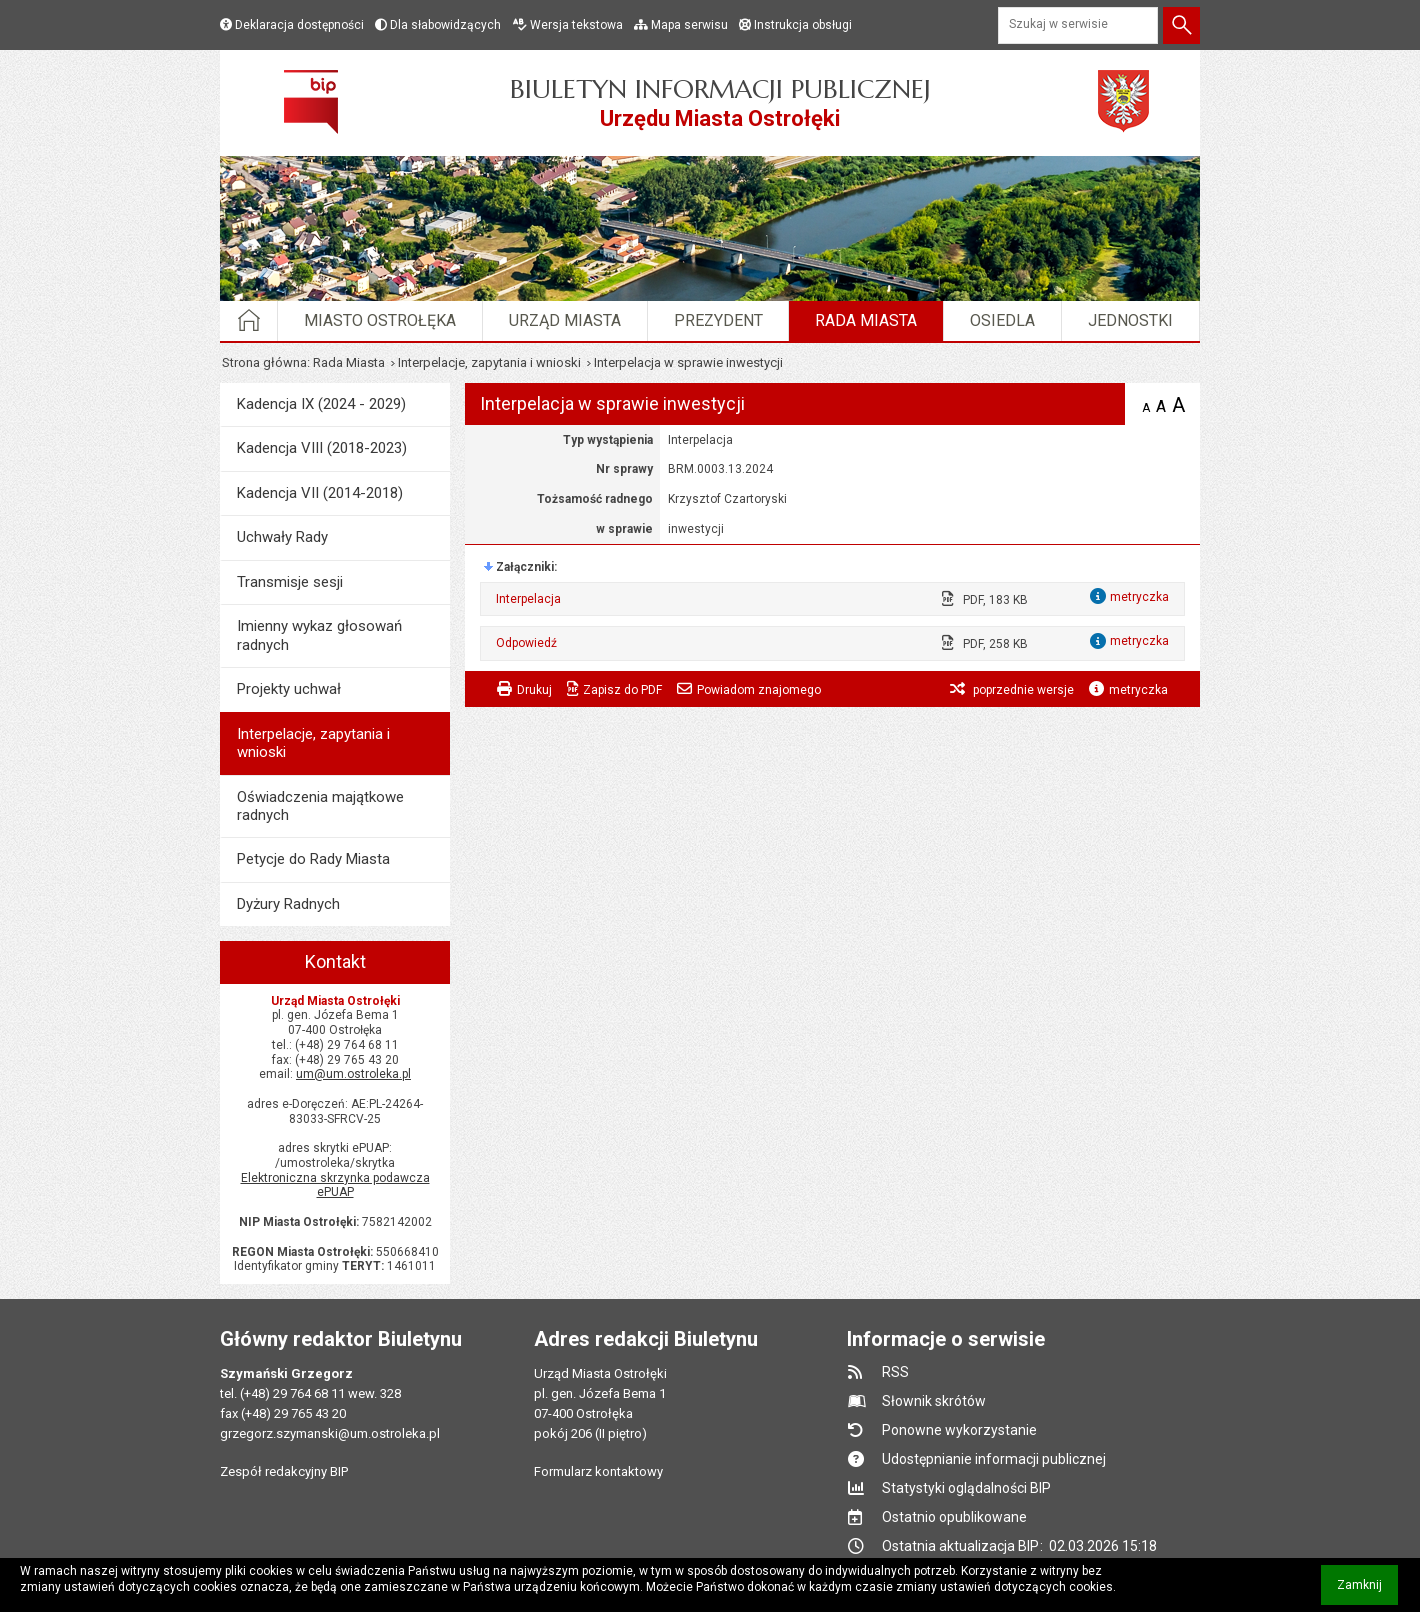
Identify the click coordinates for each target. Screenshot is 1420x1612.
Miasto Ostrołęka (380, 320)
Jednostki (1130, 320)
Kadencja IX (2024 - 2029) (321, 404)
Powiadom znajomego (759, 690)
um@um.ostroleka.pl (353, 1074)
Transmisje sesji (290, 582)
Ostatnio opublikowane (954, 1517)
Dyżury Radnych (288, 904)
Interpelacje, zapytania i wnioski (489, 362)
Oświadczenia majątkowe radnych (320, 806)
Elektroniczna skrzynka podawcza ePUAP (335, 1185)
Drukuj (534, 690)
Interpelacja (528, 599)
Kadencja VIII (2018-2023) (322, 448)
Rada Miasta (866, 320)
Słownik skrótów (934, 1401)
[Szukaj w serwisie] (1078, 25)
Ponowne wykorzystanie (959, 1430)
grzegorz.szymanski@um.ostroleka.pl (330, 1433)
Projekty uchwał (289, 689)
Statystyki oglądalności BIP (966, 1488)
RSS (895, 1372)
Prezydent (718, 320)
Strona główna (264, 362)
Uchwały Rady (282, 537)
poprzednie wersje (1022, 690)
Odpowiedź (526, 643)
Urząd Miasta (565, 320)
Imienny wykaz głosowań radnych (319, 635)
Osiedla (1002, 320)
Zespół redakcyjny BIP (284, 1471)
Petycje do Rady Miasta (313, 859)
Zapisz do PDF (622, 690)
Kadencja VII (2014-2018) (320, 493)
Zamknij (1367, 1591)
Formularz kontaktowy (598, 1471)
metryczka (1138, 690)
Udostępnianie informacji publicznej (994, 1459)
